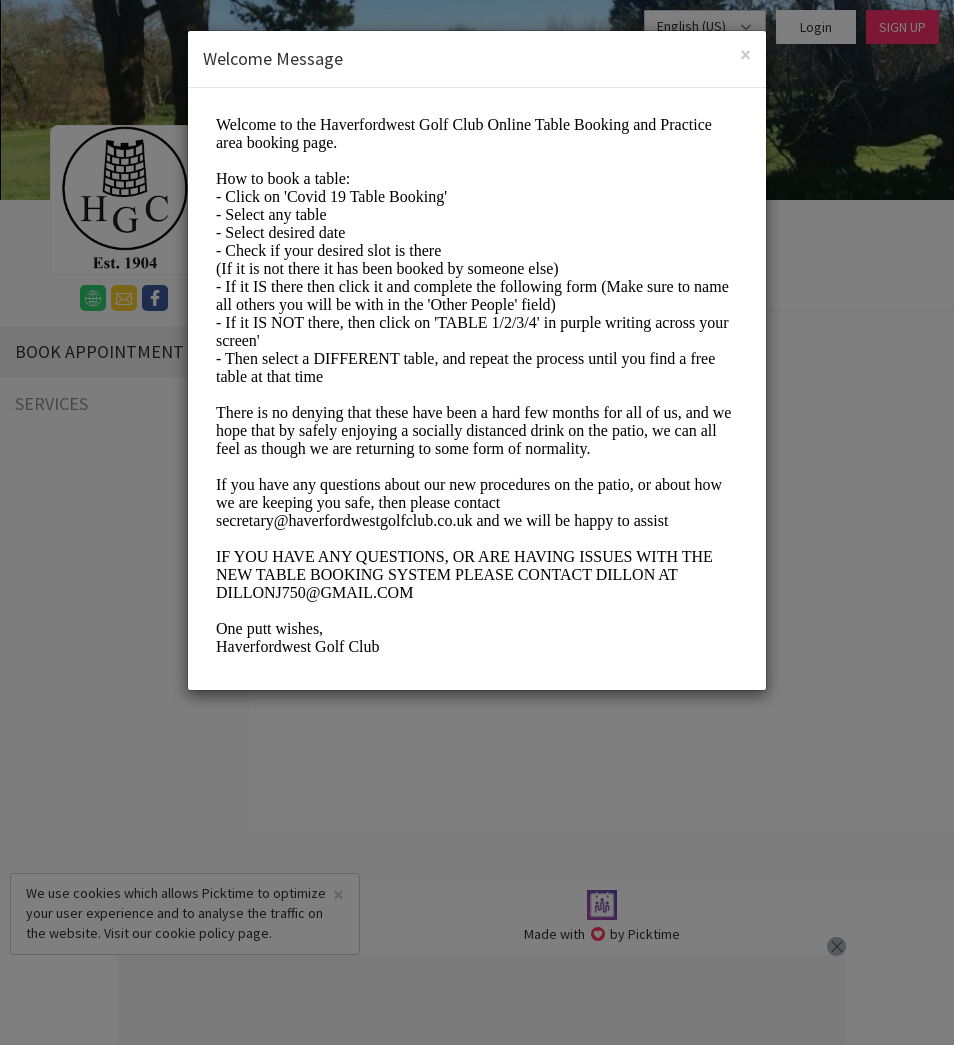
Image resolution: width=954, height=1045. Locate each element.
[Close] (745, 54)
